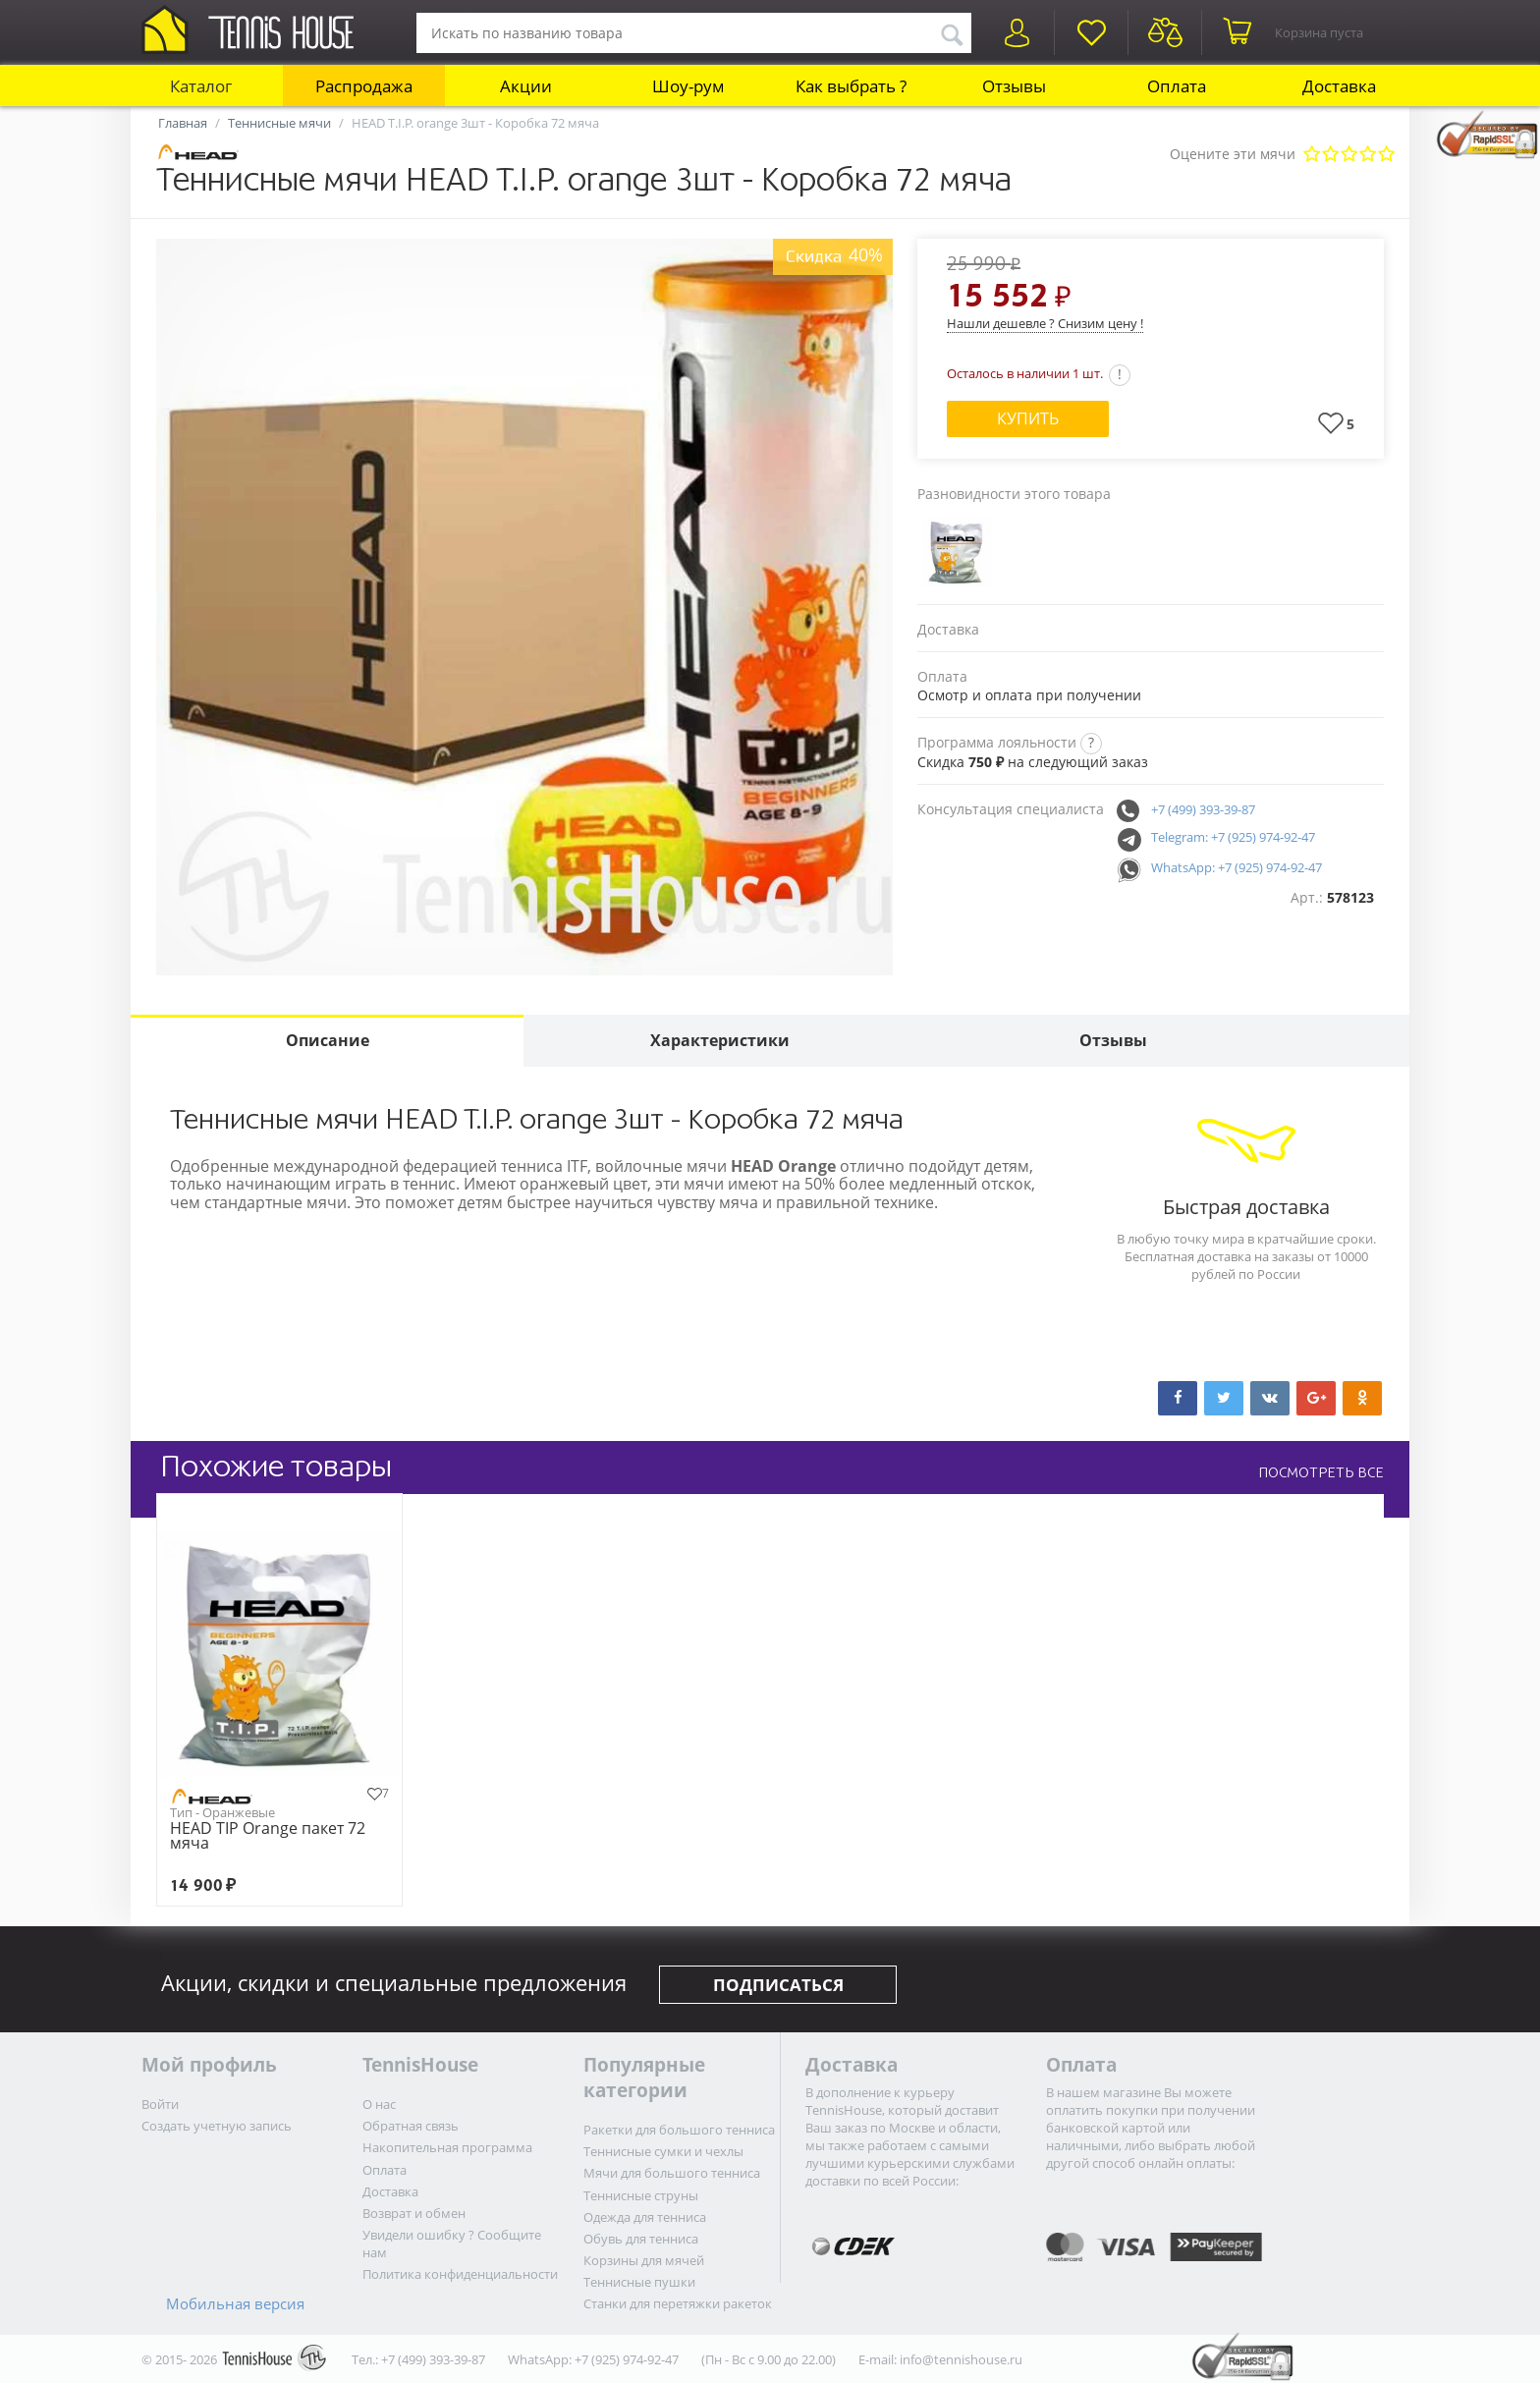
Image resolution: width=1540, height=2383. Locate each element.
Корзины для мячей (643, 2260)
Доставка (1339, 86)
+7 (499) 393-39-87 (1203, 809)
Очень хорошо (1367, 154)
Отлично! (1386, 154)
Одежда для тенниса (644, 2217)
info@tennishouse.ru (961, 2359)
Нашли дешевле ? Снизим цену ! (1045, 323)
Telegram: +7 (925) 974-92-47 (1233, 837)
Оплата (1176, 86)
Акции (526, 86)
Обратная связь (410, 2125)
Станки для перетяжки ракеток (677, 2303)
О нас (379, 2104)
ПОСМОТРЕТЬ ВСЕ (1321, 1472)
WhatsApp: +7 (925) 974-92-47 (1236, 867)
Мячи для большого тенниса (671, 2173)
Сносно (1349, 154)
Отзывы (1014, 86)
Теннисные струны (640, 2195)
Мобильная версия (235, 2303)
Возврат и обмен (414, 2213)
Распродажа (363, 86)
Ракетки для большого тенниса (679, 2129)
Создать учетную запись (216, 2125)
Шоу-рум (688, 86)
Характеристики (720, 1040)
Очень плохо (1311, 154)
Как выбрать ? (851, 86)
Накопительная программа (447, 2147)
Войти (160, 2104)
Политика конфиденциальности (460, 2274)
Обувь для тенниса (640, 2238)
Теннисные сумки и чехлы (663, 2151)
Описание (327, 1040)
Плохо (1330, 154)
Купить (1028, 418)
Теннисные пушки (639, 2282)
